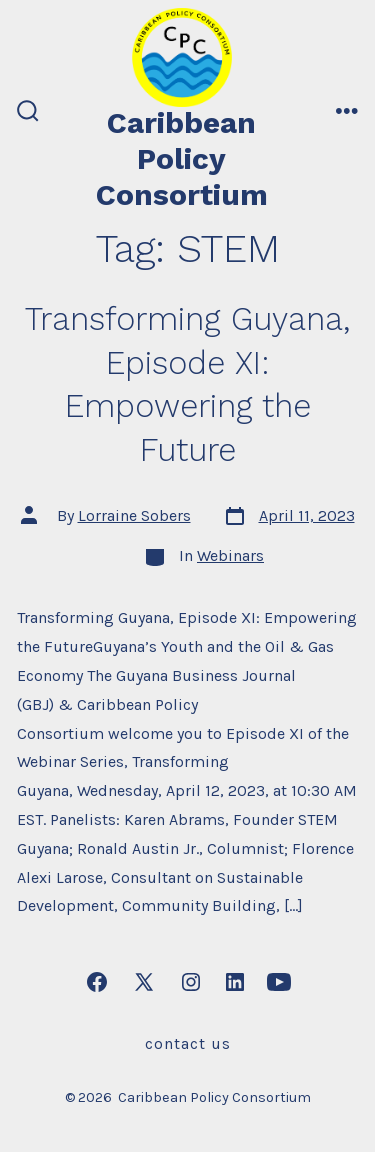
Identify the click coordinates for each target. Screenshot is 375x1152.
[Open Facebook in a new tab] (97, 982)
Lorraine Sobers (134, 515)
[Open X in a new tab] (144, 982)
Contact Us (188, 1043)
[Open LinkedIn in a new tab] (235, 982)
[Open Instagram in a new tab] (191, 982)
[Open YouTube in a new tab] (279, 982)
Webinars (230, 555)
